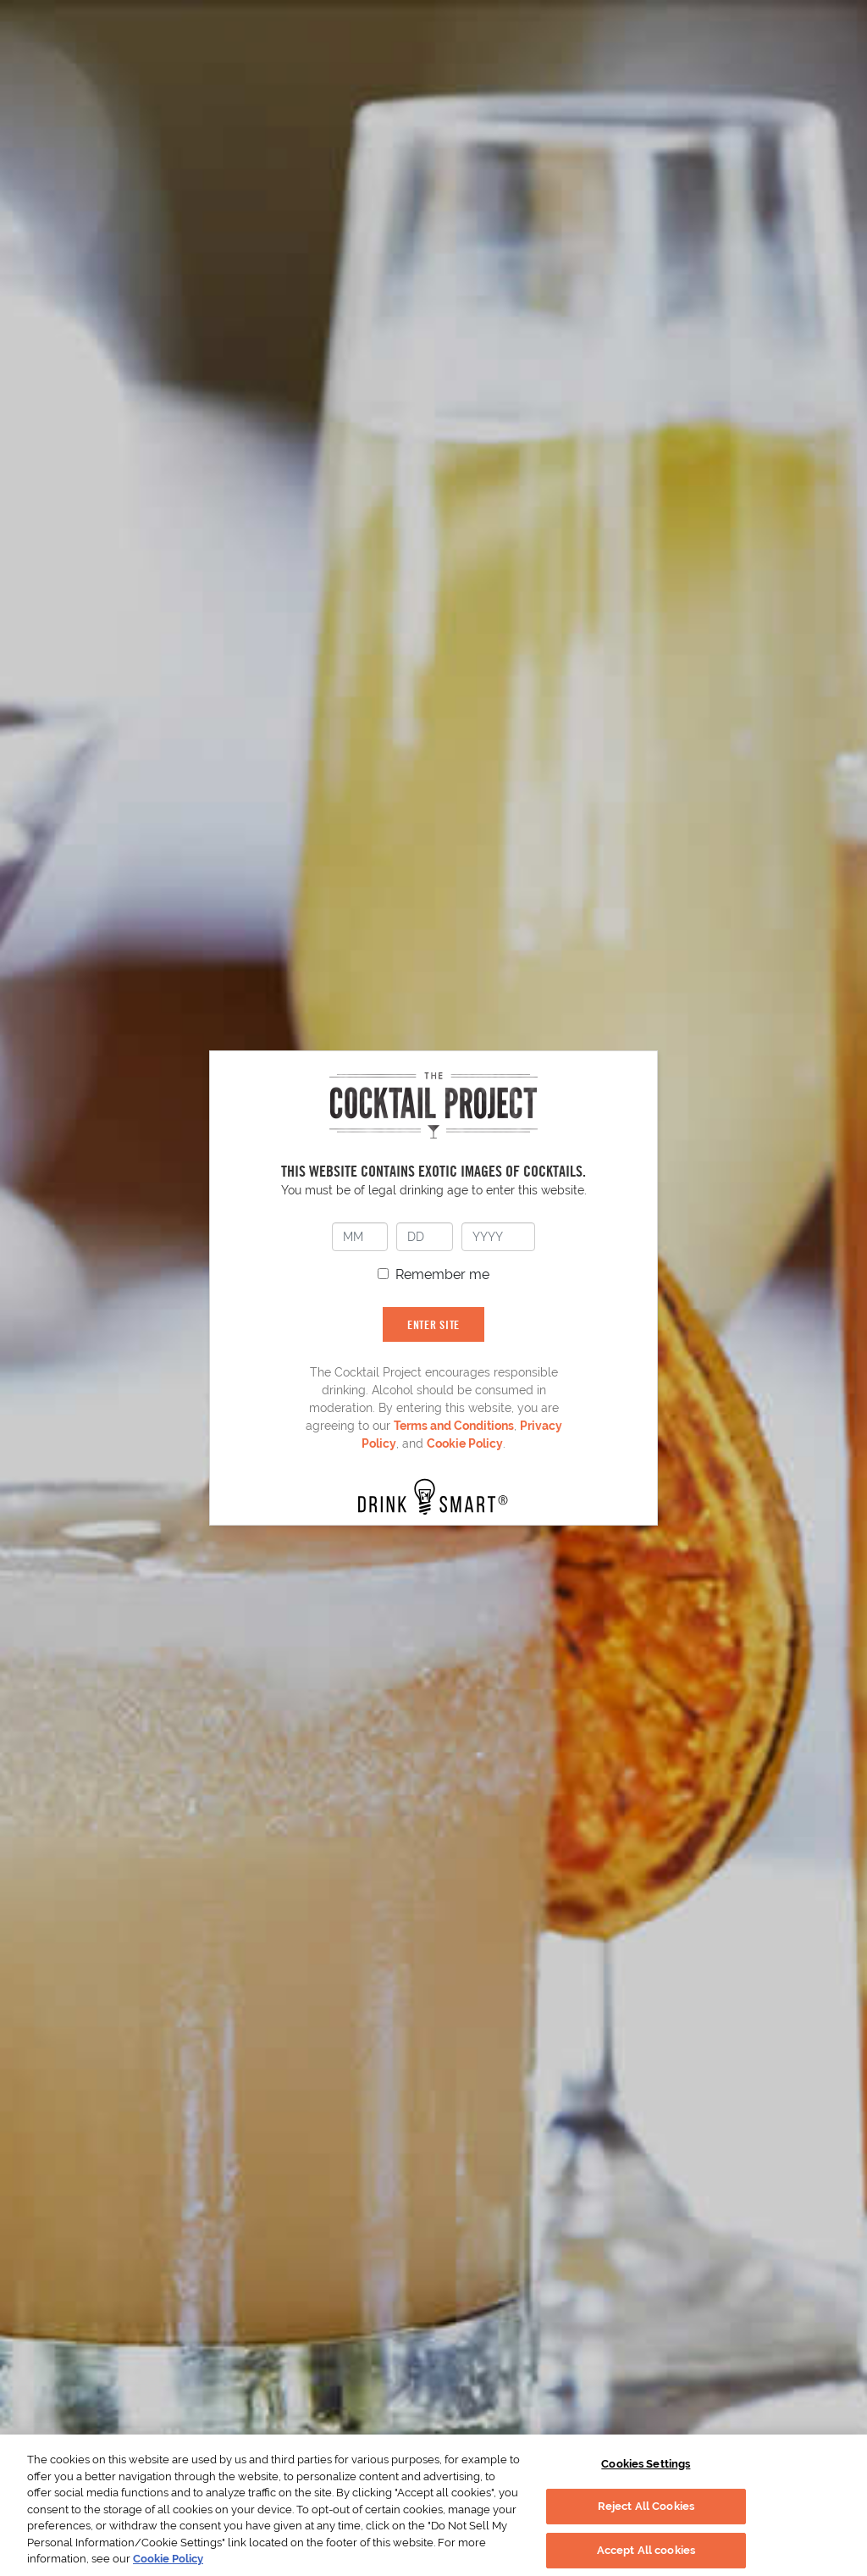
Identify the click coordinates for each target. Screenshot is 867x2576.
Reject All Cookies (646, 2506)
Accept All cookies (646, 2550)
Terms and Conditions (454, 1425)
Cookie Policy (465, 1443)
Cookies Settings (645, 2463)
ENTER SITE (433, 1324)
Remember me (442, 1274)
